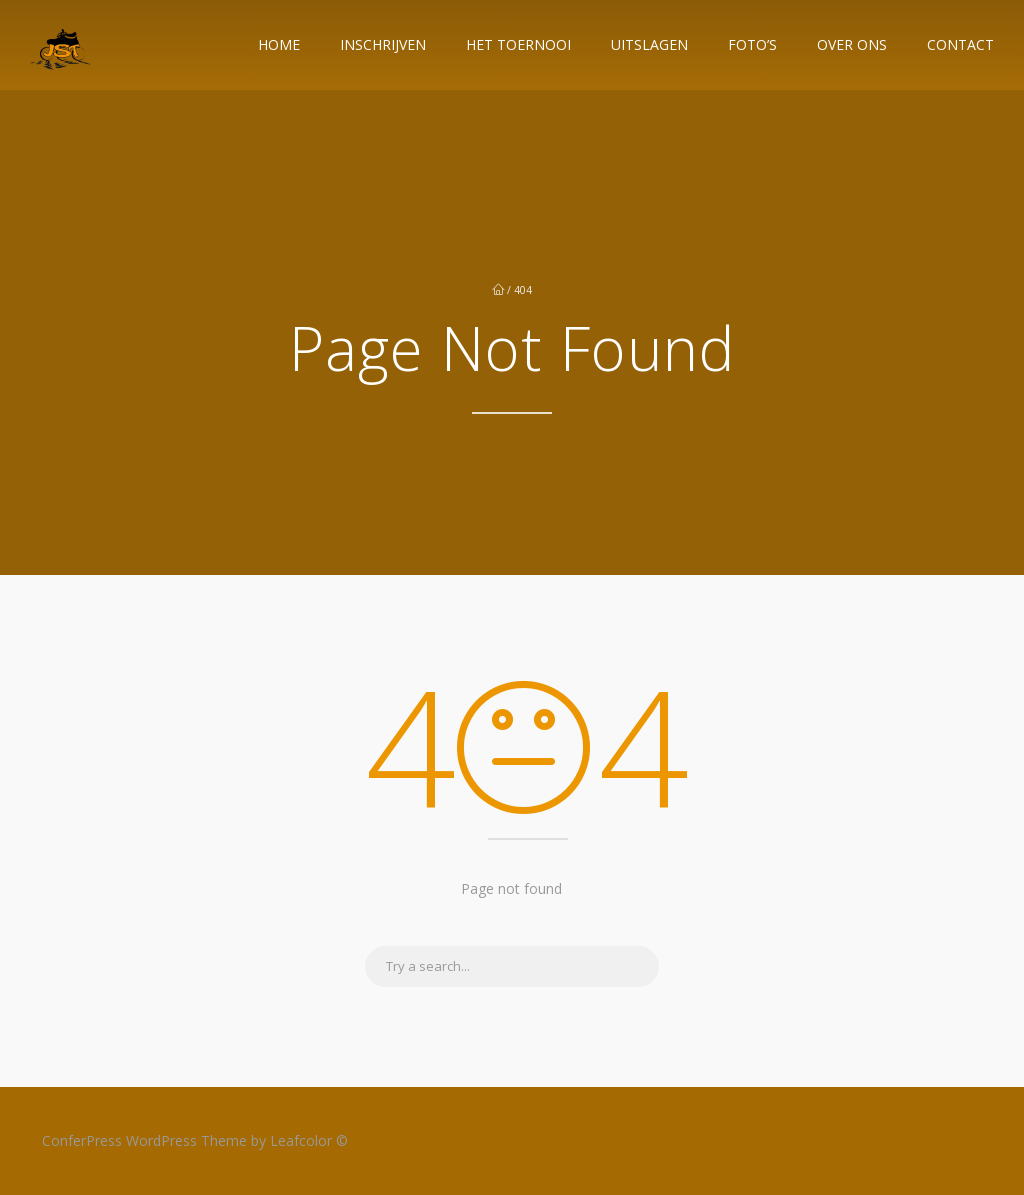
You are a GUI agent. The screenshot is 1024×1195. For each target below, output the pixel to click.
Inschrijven (383, 44)
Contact (960, 44)
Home (279, 44)
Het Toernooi (518, 44)
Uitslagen (649, 44)
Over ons (852, 44)
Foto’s (752, 44)
